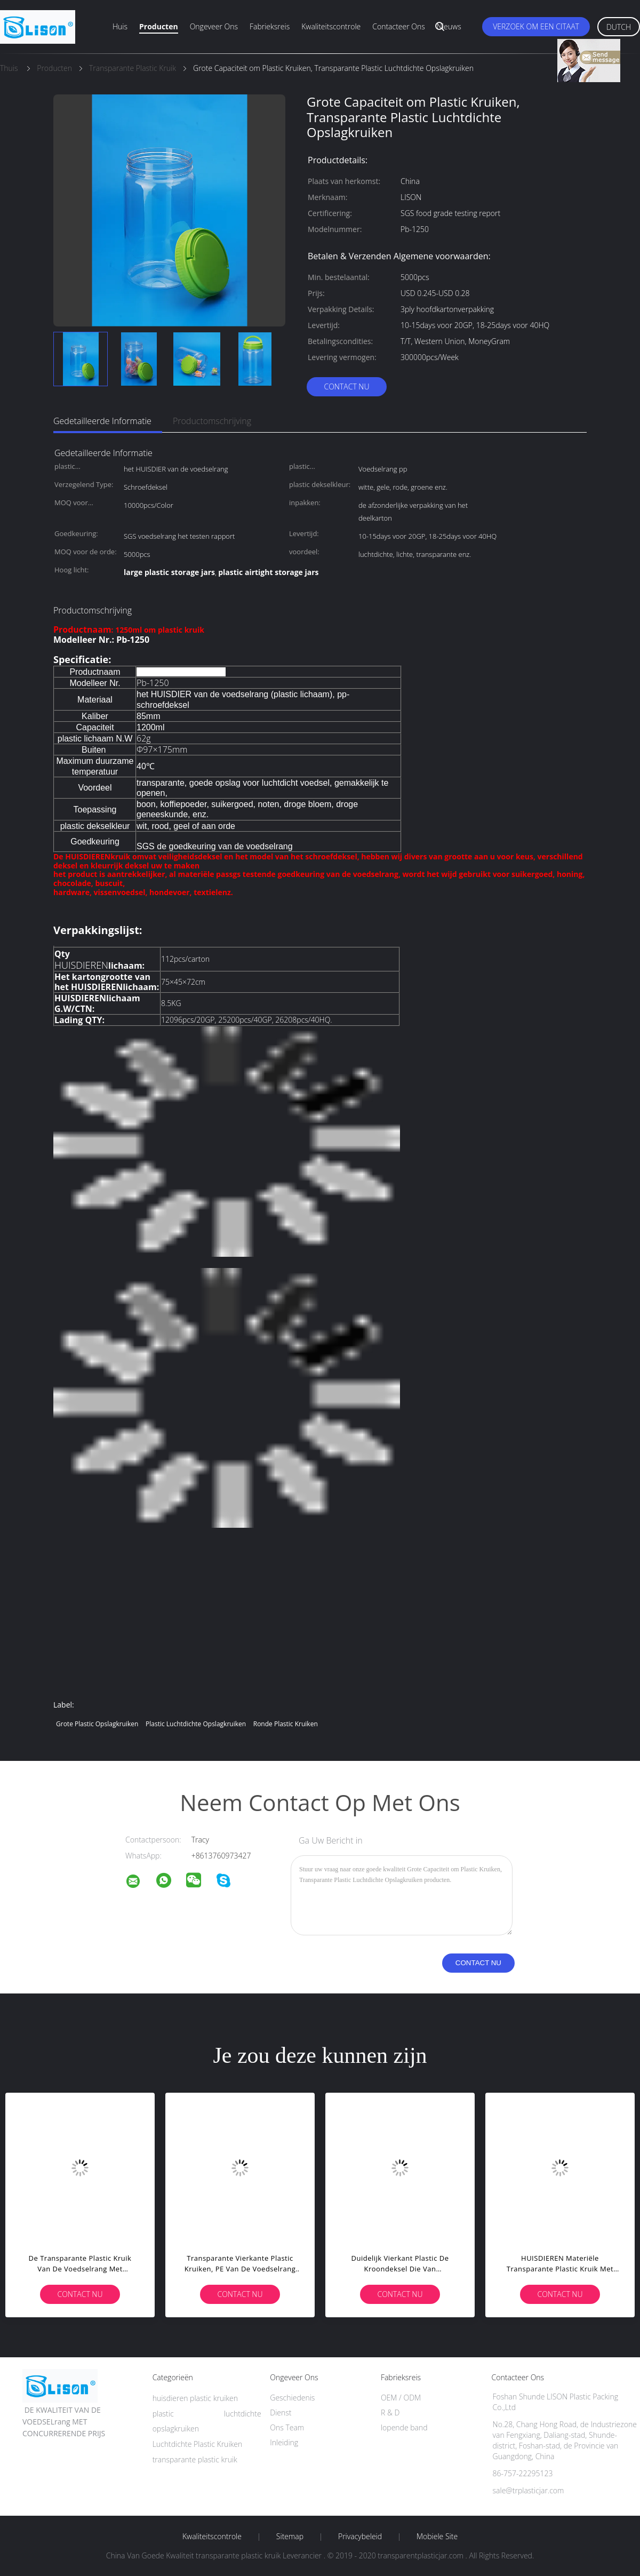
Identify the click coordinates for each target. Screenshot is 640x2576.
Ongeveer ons (214, 26)
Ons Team (287, 2427)
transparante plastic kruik (195, 2459)
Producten (158, 26)
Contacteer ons (398, 26)
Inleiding (284, 2442)
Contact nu (346, 386)
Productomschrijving (212, 421)
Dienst (280, 2412)
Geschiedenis (292, 2397)
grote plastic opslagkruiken (97, 1723)
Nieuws (449, 26)
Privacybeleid (360, 2536)
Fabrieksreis (270, 26)
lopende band (404, 2427)
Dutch (618, 27)
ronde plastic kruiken (285, 1723)
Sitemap (289, 2536)
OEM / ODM (401, 2397)
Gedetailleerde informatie (102, 421)
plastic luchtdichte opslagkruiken (196, 1723)
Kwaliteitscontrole (331, 26)
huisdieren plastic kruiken (195, 2398)
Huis (120, 26)
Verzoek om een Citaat (536, 26)
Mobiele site (437, 2536)
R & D (390, 2412)
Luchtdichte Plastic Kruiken (198, 2444)
